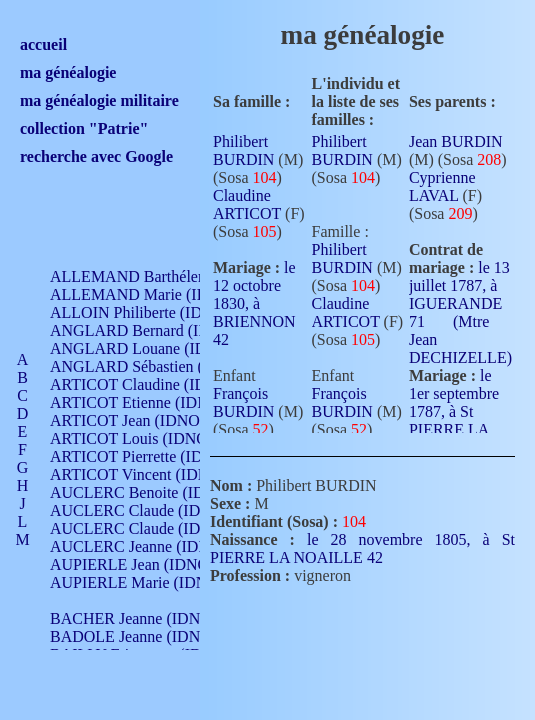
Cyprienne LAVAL (442, 186)
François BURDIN (243, 402)
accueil (43, 44)
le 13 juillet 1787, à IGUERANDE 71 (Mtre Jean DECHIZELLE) (460, 312)
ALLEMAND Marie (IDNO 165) (157, 294)
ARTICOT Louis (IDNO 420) (145, 438)
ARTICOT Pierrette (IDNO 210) (154, 456)
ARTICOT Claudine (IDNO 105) (156, 384)
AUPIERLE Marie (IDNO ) (139, 582)
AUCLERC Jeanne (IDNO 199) (152, 546)
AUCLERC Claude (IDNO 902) (153, 510)
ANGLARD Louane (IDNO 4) (148, 348)
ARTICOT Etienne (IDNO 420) (152, 402)
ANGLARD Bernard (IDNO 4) (150, 330)
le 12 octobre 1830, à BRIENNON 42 (254, 303)
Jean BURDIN (456, 141)
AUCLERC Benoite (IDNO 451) (155, 492)
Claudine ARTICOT (247, 204)
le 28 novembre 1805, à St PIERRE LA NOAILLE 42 (362, 548)
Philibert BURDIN (243, 150)
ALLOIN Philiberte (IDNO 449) (154, 312)
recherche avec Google (96, 156)
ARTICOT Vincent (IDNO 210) (152, 474)
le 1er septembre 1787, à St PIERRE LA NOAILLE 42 (454, 419)
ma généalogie (68, 72)
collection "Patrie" (84, 128)
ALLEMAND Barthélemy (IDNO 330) (175, 276)
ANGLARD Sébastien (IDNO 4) (155, 366)
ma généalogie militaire (99, 100)
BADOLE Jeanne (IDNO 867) (147, 636)
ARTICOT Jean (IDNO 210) (141, 420)
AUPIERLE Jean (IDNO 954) (146, 564)
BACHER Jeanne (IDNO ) (135, 618)
